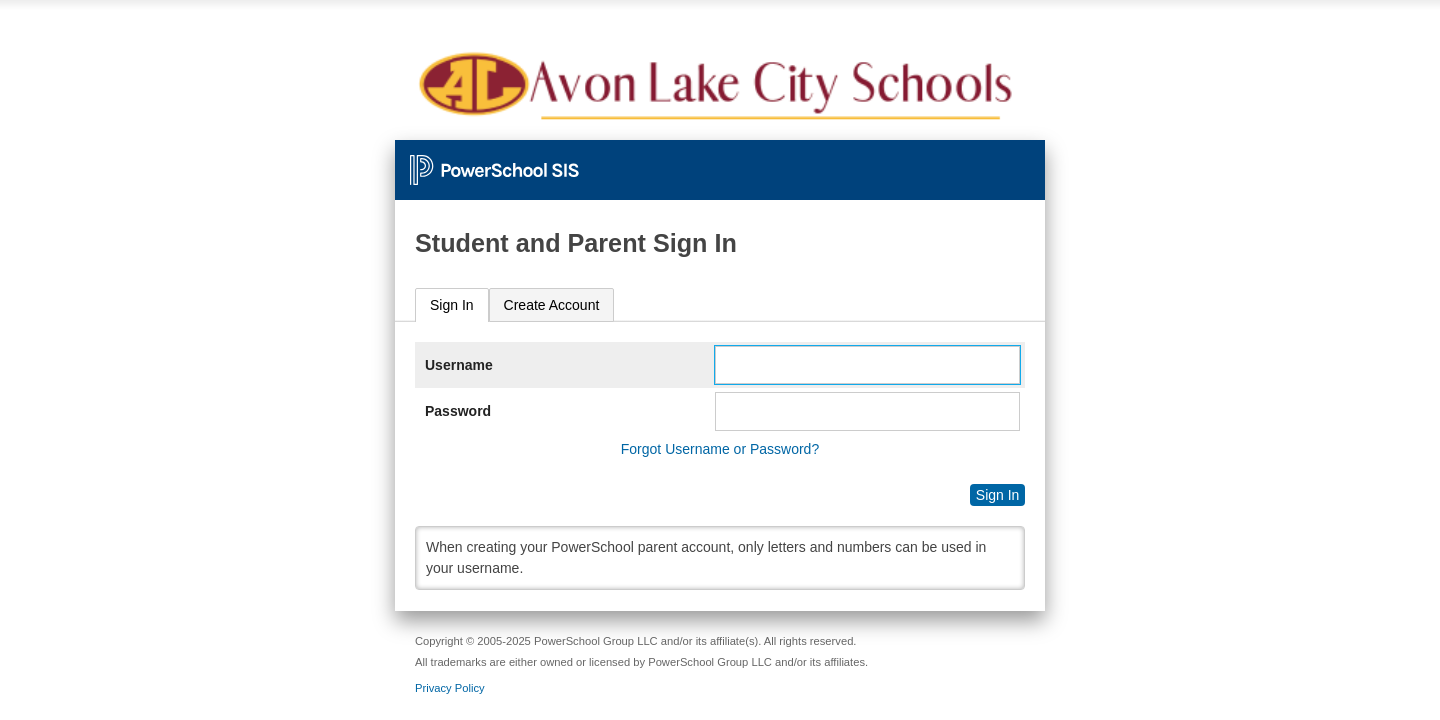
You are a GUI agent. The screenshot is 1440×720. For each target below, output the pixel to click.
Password (458, 411)
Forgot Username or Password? (720, 449)
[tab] (452, 305)
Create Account (552, 305)
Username (459, 365)
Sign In (452, 305)
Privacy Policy (450, 688)
